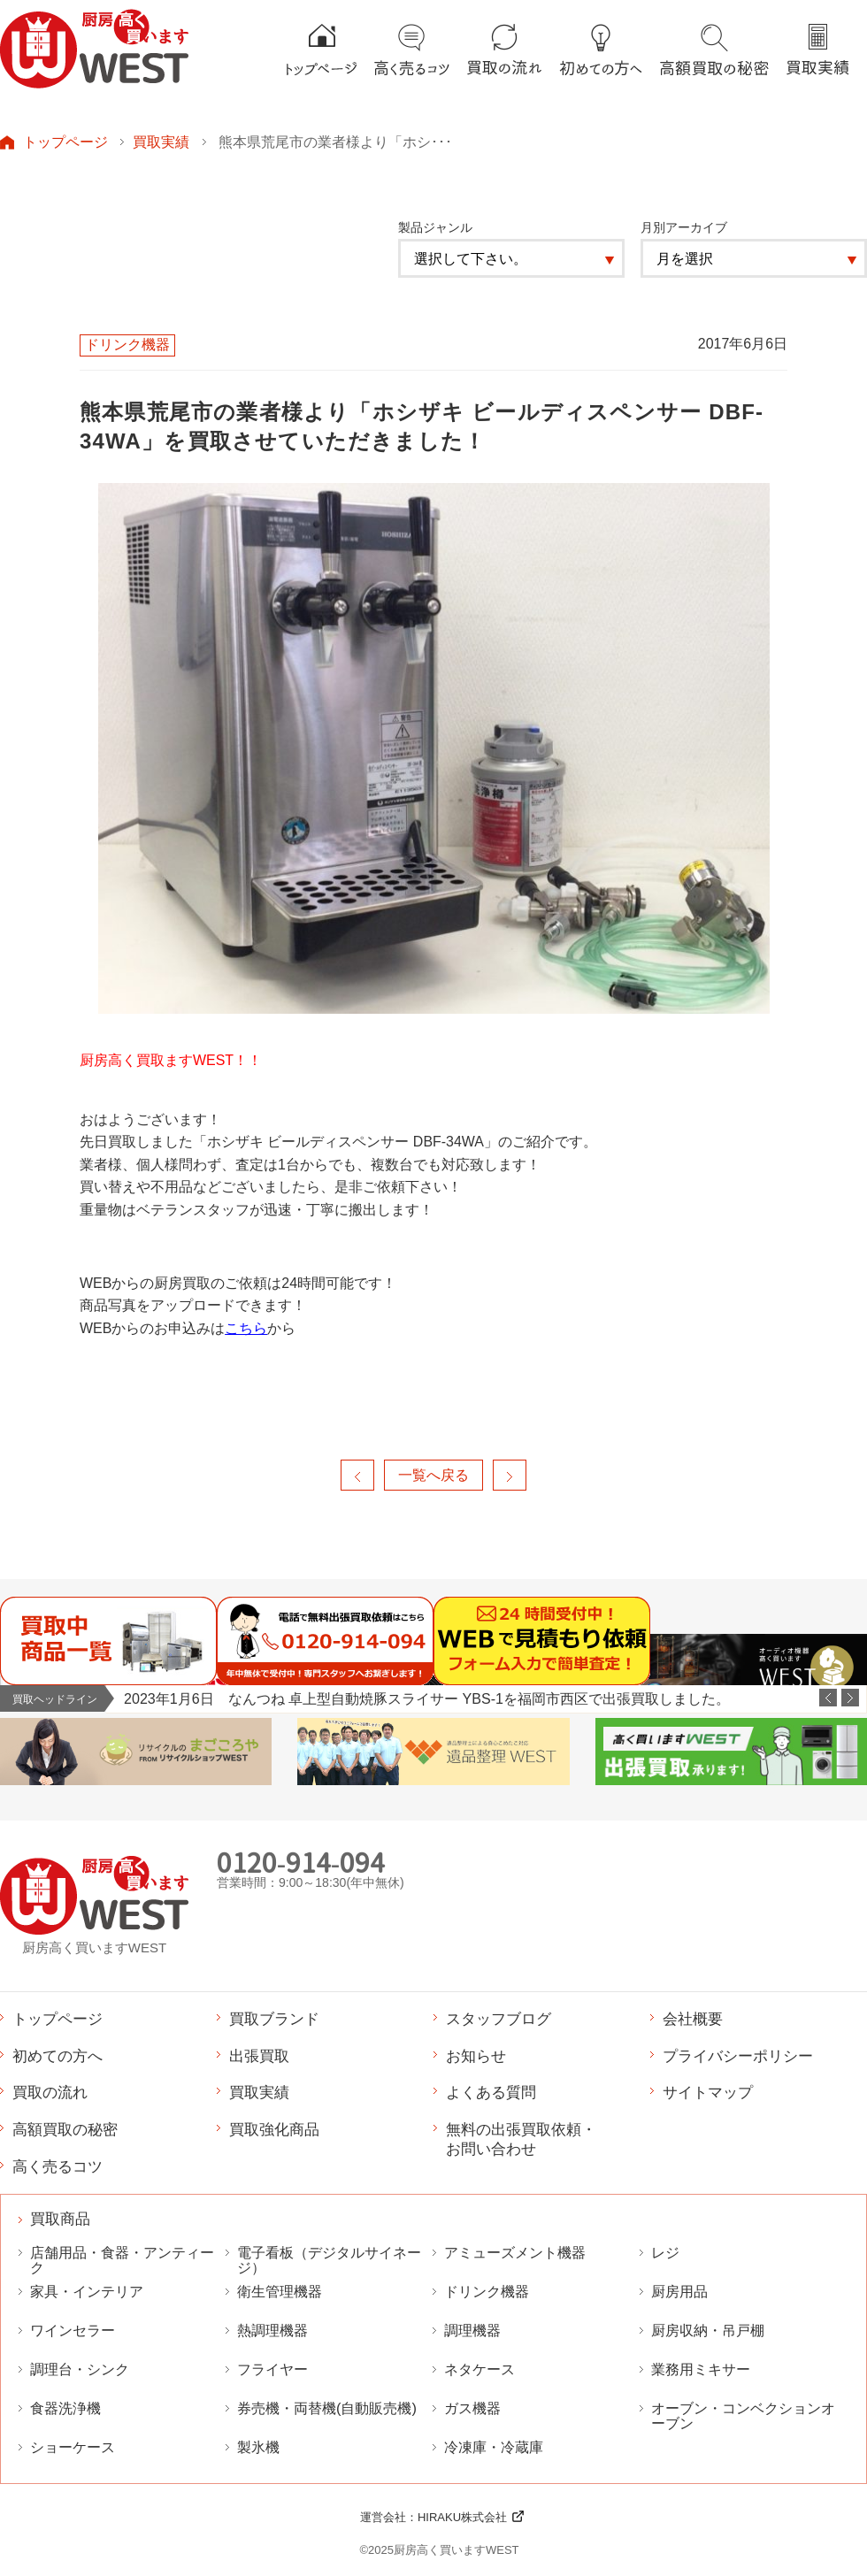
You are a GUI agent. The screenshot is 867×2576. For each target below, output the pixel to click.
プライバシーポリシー (738, 2056)
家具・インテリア (86, 2291)
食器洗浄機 (65, 2408)
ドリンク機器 (486, 2291)
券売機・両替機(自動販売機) (327, 2408)
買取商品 (60, 2219)
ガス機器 (472, 2408)
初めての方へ (57, 2056)
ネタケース (479, 2369)
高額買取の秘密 (65, 2129)
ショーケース (72, 2447)
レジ (665, 2252)
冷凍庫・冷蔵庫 (493, 2447)
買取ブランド (274, 2019)
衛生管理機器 (279, 2291)
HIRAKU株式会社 (462, 2517)
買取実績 (161, 142)
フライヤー (272, 2369)
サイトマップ (708, 2092)
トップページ (65, 142)
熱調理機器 (272, 2330)
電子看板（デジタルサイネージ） (329, 2260)
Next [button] (850, 1697)
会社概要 (693, 2019)
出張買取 (259, 2056)
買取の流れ (50, 2092)
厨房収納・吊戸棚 (707, 2330)
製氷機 (258, 2447)
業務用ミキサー (700, 2369)
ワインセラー (72, 2330)
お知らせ (476, 2056)
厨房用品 (679, 2291)
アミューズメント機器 (515, 2252)
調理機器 (472, 2330)
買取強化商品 (274, 2129)
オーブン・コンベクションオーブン (743, 2416)
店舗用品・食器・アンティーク (122, 2260)
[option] (495, 1698)
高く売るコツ (57, 2166)
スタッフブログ (498, 2019)
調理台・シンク (79, 2369)
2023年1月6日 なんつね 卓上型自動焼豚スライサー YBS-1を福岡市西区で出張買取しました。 (427, 1698)
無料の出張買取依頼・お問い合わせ (521, 2139)
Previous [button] (828, 1697)
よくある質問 (491, 2092)
